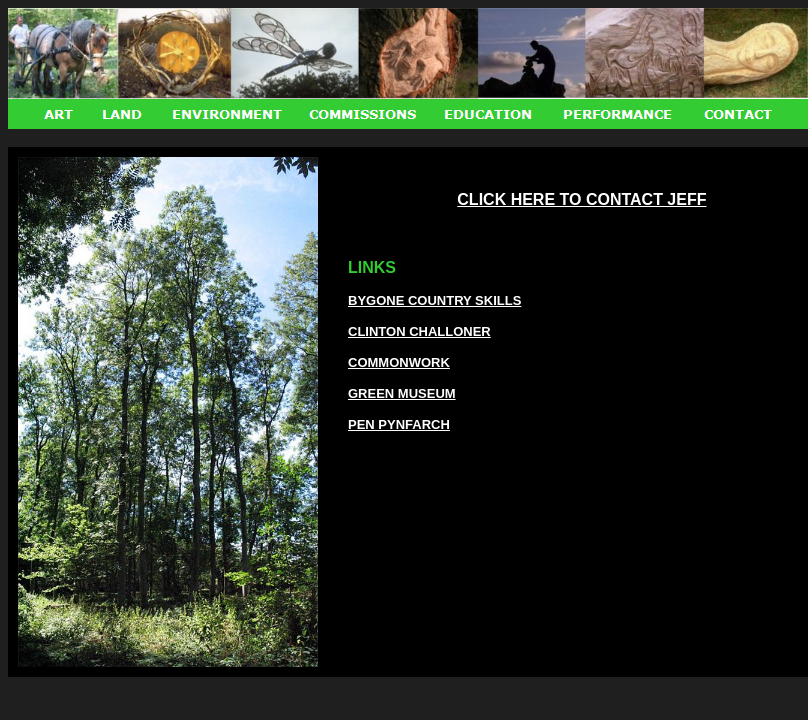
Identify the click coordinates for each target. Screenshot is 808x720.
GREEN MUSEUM (402, 393)
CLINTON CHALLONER (419, 331)
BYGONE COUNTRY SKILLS (434, 300)
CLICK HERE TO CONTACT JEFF (581, 199)
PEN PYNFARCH (399, 424)
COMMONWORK (399, 362)
